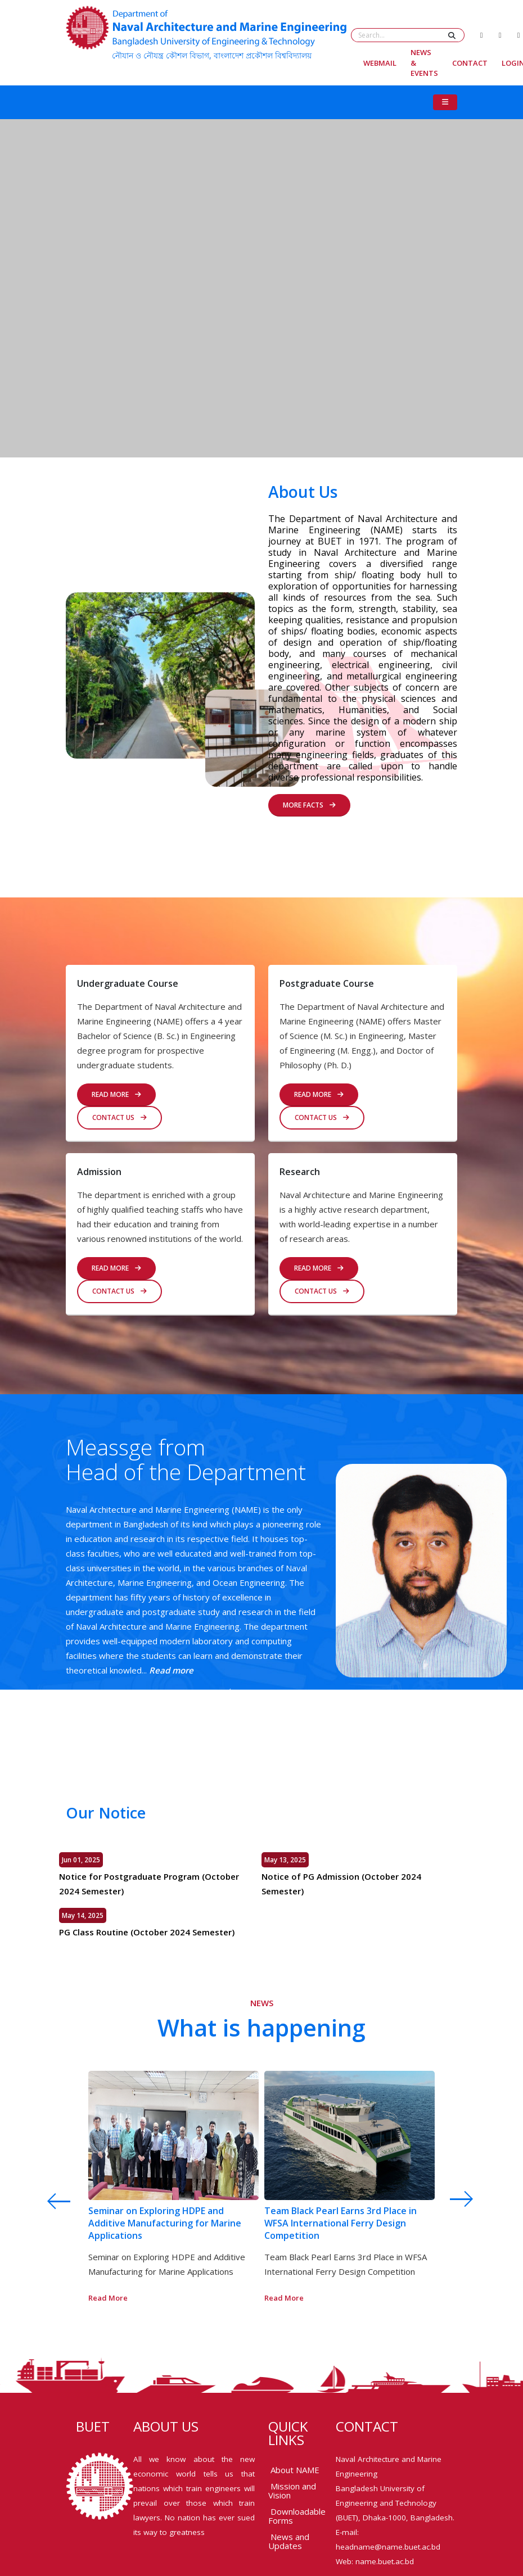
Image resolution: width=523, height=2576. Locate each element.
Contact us (119, 1117)
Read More (319, 1094)
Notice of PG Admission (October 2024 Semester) (343, 1884)
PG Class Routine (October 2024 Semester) (145, 1932)
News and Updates (288, 2541)
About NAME (294, 2469)
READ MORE (116, 1094)
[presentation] (47, 2201)
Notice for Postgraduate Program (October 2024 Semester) (147, 1884)
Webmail (379, 63)
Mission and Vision (292, 2490)
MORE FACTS (309, 802)
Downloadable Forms (297, 2516)
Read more (169, 1670)
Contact (470, 63)
